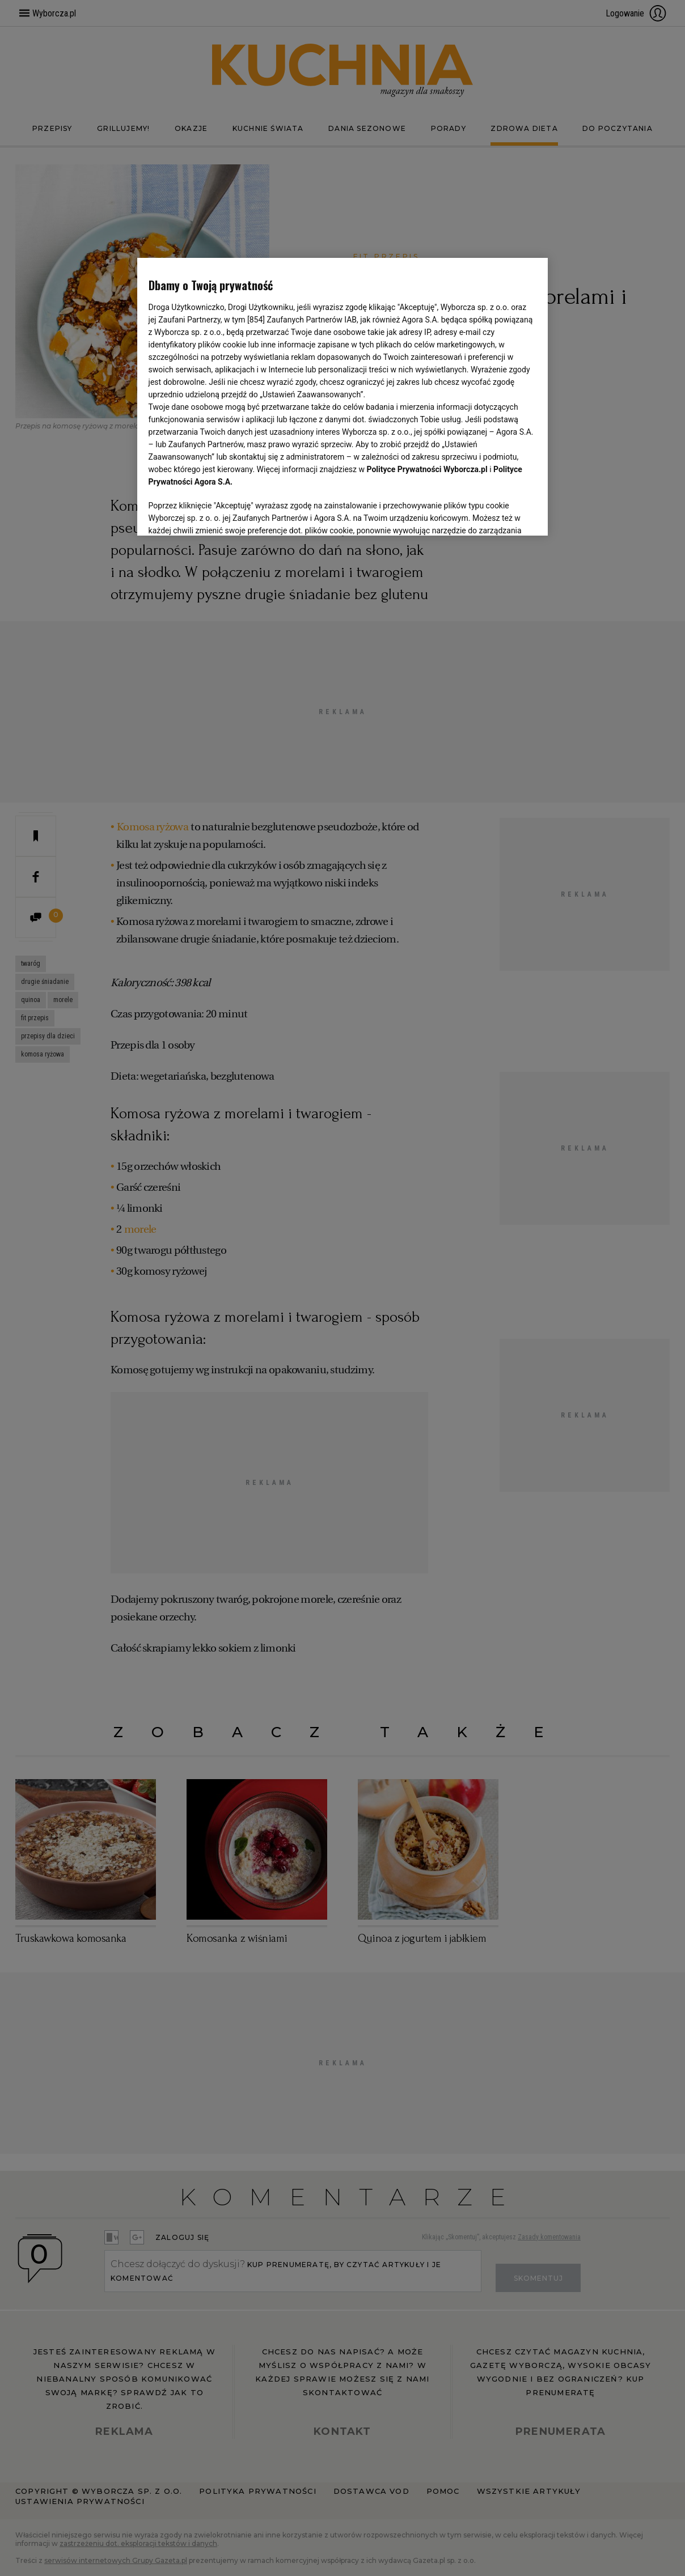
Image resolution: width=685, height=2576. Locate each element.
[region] (342, 397)
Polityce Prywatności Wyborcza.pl (427, 469)
